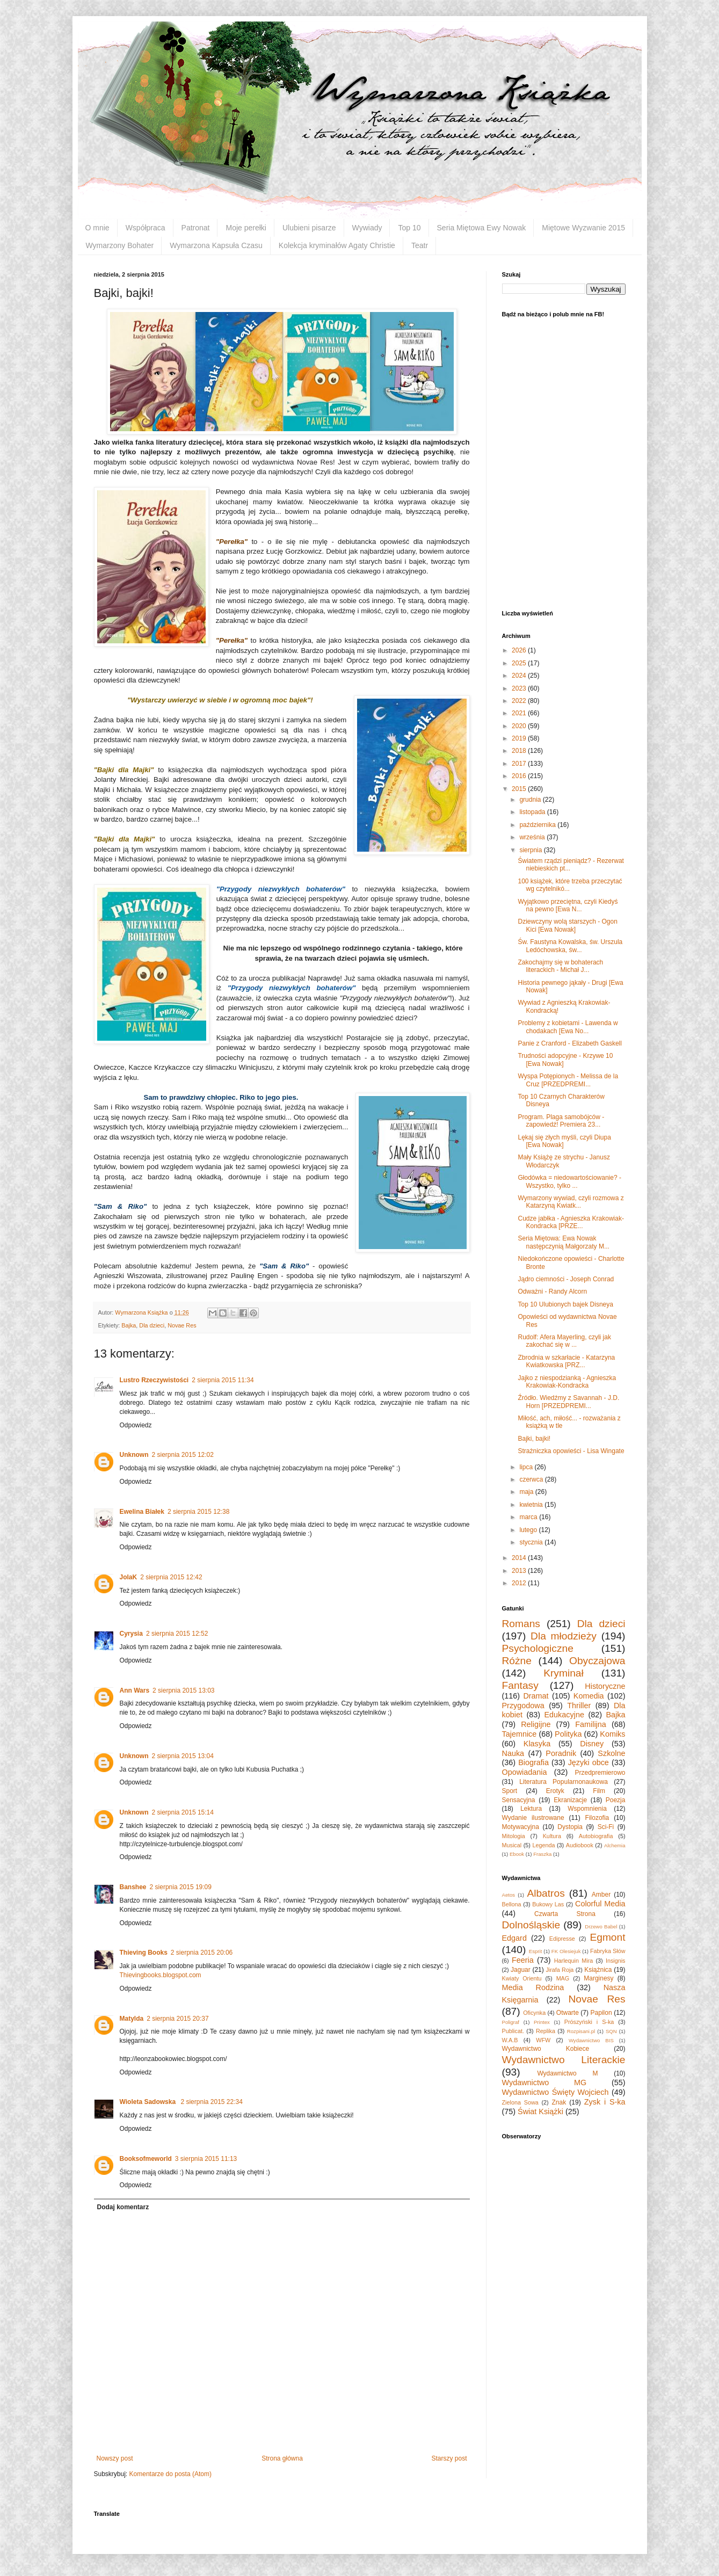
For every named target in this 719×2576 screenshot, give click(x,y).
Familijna (590, 1724)
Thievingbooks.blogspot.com (160, 1975)
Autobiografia (596, 1836)
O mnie (97, 227)
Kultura (552, 1836)
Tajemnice (519, 1734)
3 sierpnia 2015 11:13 (206, 2159)
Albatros (545, 1893)
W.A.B (510, 2040)
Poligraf (511, 2022)
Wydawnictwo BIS (591, 2040)
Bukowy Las (548, 1904)
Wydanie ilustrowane (533, 1818)
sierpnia (531, 850)
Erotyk (555, 1791)
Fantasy (520, 1685)
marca (529, 1517)
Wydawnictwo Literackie (564, 2059)
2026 (520, 650)
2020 (520, 726)
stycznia (531, 1542)
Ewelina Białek (142, 1511)
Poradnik (561, 1753)
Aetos (508, 1895)
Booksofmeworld (146, 2159)
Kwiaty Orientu (522, 1978)
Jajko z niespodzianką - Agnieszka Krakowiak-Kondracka (567, 1381)
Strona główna (282, 2458)
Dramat (535, 1696)
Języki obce (588, 1762)
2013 (520, 1570)
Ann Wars (135, 1690)
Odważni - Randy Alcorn (552, 1291)
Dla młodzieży (564, 1636)
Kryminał (563, 1673)
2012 (520, 1583)
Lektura (531, 1808)
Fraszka (542, 1854)
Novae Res (182, 1325)
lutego (529, 1530)
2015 (520, 789)
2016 (520, 776)
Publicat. (513, 2031)
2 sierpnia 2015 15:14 (183, 1812)
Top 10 (409, 227)
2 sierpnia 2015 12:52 (177, 1633)
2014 (520, 1558)
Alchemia (614, 1845)
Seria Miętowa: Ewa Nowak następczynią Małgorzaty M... (563, 1242)
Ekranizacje (570, 1800)
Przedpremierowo (600, 1772)
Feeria (523, 1960)
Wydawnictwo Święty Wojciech (555, 2092)
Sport (510, 1791)
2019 (520, 738)
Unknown (134, 1454)
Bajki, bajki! (534, 1438)
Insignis (616, 1960)
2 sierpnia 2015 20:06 (202, 1952)
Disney (592, 1743)
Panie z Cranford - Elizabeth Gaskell (569, 1043)
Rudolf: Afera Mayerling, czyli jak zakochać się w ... (564, 1340)
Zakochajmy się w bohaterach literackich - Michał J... (560, 966)
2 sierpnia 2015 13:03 (183, 1690)
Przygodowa (523, 1705)
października (538, 825)
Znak (559, 2102)
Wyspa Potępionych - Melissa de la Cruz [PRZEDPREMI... (568, 1079)
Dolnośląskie (531, 1925)
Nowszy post (115, 2458)
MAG (563, 1978)
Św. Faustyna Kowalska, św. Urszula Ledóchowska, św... (570, 945)
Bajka (128, 1325)
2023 (520, 688)
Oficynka (534, 2012)
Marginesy (598, 1978)
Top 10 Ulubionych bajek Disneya (565, 1304)
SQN (611, 2031)
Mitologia (513, 1836)
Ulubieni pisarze (309, 227)
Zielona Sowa (520, 2102)
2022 (520, 701)
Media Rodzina (533, 1987)
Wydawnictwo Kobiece (546, 2048)
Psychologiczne (537, 1648)
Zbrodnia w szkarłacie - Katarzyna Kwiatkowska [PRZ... (566, 1361)
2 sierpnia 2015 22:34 (211, 2102)
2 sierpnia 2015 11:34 (222, 1380)
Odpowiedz (136, 1425)
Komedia (588, 1696)
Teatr (419, 245)
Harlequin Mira (573, 1960)
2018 (520, 750)
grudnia (530, 799)
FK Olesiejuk (566, 1951)
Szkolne (611, 1753)
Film (599, 1791)
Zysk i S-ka (605, 2102)
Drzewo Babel (601, 1926)
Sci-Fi (606, 1827)
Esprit (535, 1951)
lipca (526, 1467)
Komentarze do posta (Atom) (170, 2474)
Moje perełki (246, 227)
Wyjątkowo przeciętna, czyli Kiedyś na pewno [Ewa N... (568, 905)
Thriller (579, 1705)
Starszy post (449, 2458)
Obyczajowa (597, 1660)
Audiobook (579, 1845)
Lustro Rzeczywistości (154, 1380)
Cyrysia (131, 1633)
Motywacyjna (520, 1827)
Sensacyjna (518, 1800)
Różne (517, 1660)
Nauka (513, 1753)
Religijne (535, 1724)
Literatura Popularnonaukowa (563, 1782)
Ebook (517, 1854)
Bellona (511, 1904)
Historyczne (605, 1686)
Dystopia (570, 1827)
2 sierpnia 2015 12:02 (183, 1454)
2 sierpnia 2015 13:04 (183, 1756)
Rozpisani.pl (581, 2031)
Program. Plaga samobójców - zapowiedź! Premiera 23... (561, 1120)
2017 (520, 763)
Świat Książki (540, 2111)
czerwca (531, 1479)
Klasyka (537, 1743)
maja (527, 1492)
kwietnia (531, 1504)
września (533, 837)
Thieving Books (144, 1952)
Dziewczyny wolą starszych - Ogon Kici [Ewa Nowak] (567, 925)
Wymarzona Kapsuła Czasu (216, 245)
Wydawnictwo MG (544, 2082)
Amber (601, 1894)
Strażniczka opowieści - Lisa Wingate (571, 1451)
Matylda (132, 2018)
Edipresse (562, 1938)
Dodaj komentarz (123, 2207)
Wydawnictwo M (567, 2073)
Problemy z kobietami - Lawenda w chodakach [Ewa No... (568, 1026)
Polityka (568, 1734)
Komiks (612, 1734)
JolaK (128, 1577)
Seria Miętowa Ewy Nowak (481, 227)
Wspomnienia (587, 1808)
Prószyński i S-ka (589, 2022)
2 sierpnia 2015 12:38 (198, 1511)
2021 (520, 713)
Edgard (514, 1938)
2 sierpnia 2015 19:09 (181, 1887)
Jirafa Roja (559, 1970)
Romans (521, 1623)
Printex (542, 2022)
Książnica (598, 1969)
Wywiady (367, 227)
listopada (533, 812)
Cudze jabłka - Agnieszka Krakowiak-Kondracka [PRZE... (570, 1222)
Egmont (607, 1937)
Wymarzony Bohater (120, 245)
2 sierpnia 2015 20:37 (177, 2018)
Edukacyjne (564, 1714)
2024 (520, 675)
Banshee (133, 1887)
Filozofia (597, 1818)
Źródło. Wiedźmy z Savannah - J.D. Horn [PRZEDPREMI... (568, 1401)
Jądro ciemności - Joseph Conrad (566, 1279)
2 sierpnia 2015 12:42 (171, 1577)
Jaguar (521, 1969)
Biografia (533, 1762)
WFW (543, 2040)
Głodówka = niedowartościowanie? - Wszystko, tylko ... (569, 1181)
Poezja (616, 1800)
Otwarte (567, 2012)
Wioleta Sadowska (149, 2102)
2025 (520, 663)
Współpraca (145, 227)
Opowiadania (524, 1772)
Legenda (543, 1845)
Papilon (601, 2012)
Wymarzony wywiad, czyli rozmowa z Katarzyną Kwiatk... (570, 1201)
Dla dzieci (151, 1325)
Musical (512, 1845)
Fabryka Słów (608, 1951)
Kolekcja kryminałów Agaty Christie (337, 245)
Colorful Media (600, 1903)
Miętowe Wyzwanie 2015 (583, 227)
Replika (545, 2031)
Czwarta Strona (564, 1914)
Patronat (195, 227)
